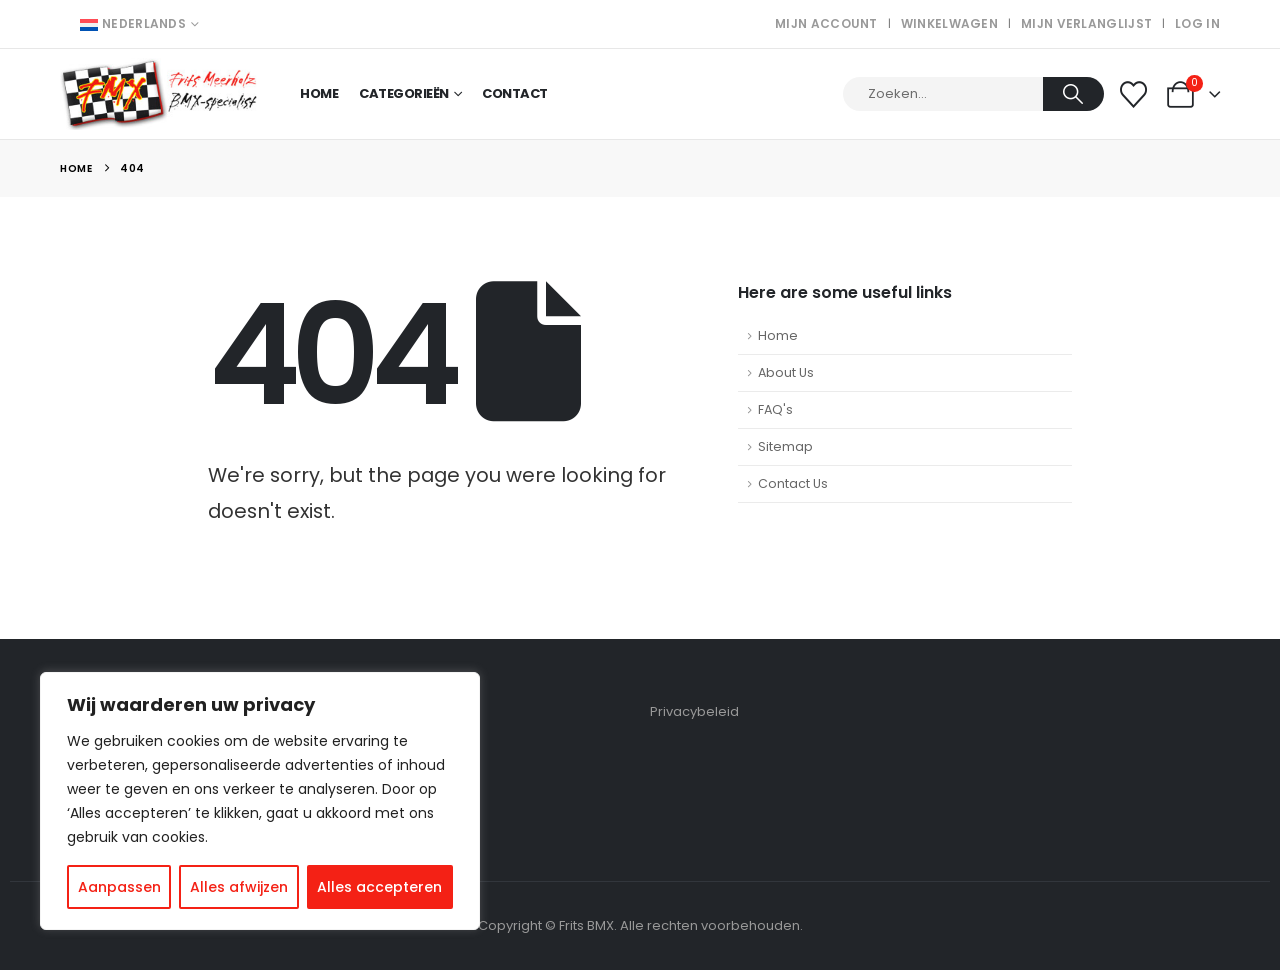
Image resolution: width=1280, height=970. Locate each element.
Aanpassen (119, 887)
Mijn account (826, 23)
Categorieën (404, 93)
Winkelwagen (949, 23)
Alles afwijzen (239, 887)
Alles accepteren (379, 887)
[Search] (1073, 94)
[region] (260, 801)
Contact (515, 93)
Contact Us (793, 483)
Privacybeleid (694, 711)
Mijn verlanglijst (1086, 23)
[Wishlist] (1134, 94)
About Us (786, 372)
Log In (1197, 23)
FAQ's (775, 409)
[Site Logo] (160, 94)
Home (319, 93)
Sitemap (785, 446)
